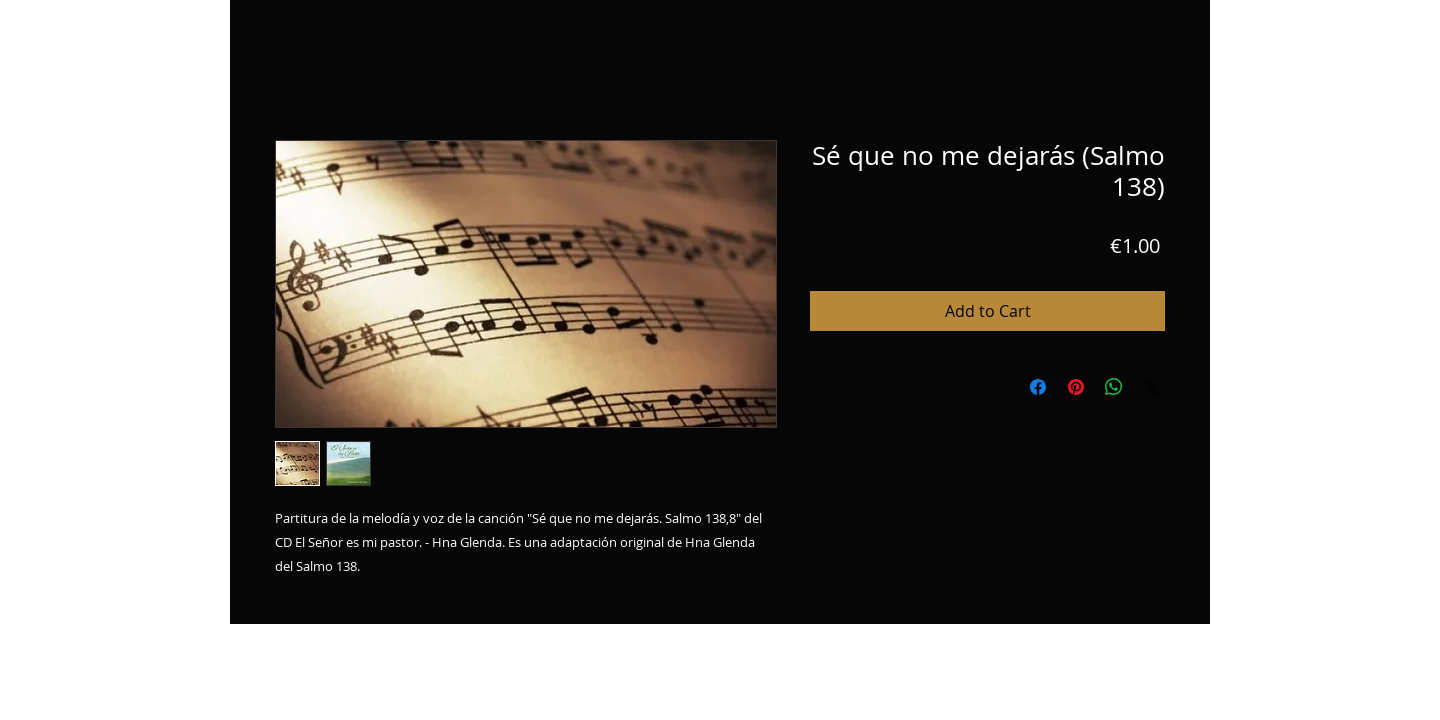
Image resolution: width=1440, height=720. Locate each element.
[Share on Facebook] (1038, 387)
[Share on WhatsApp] (1114, 387)
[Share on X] (1152, 387)
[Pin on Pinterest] (1076, 387)
